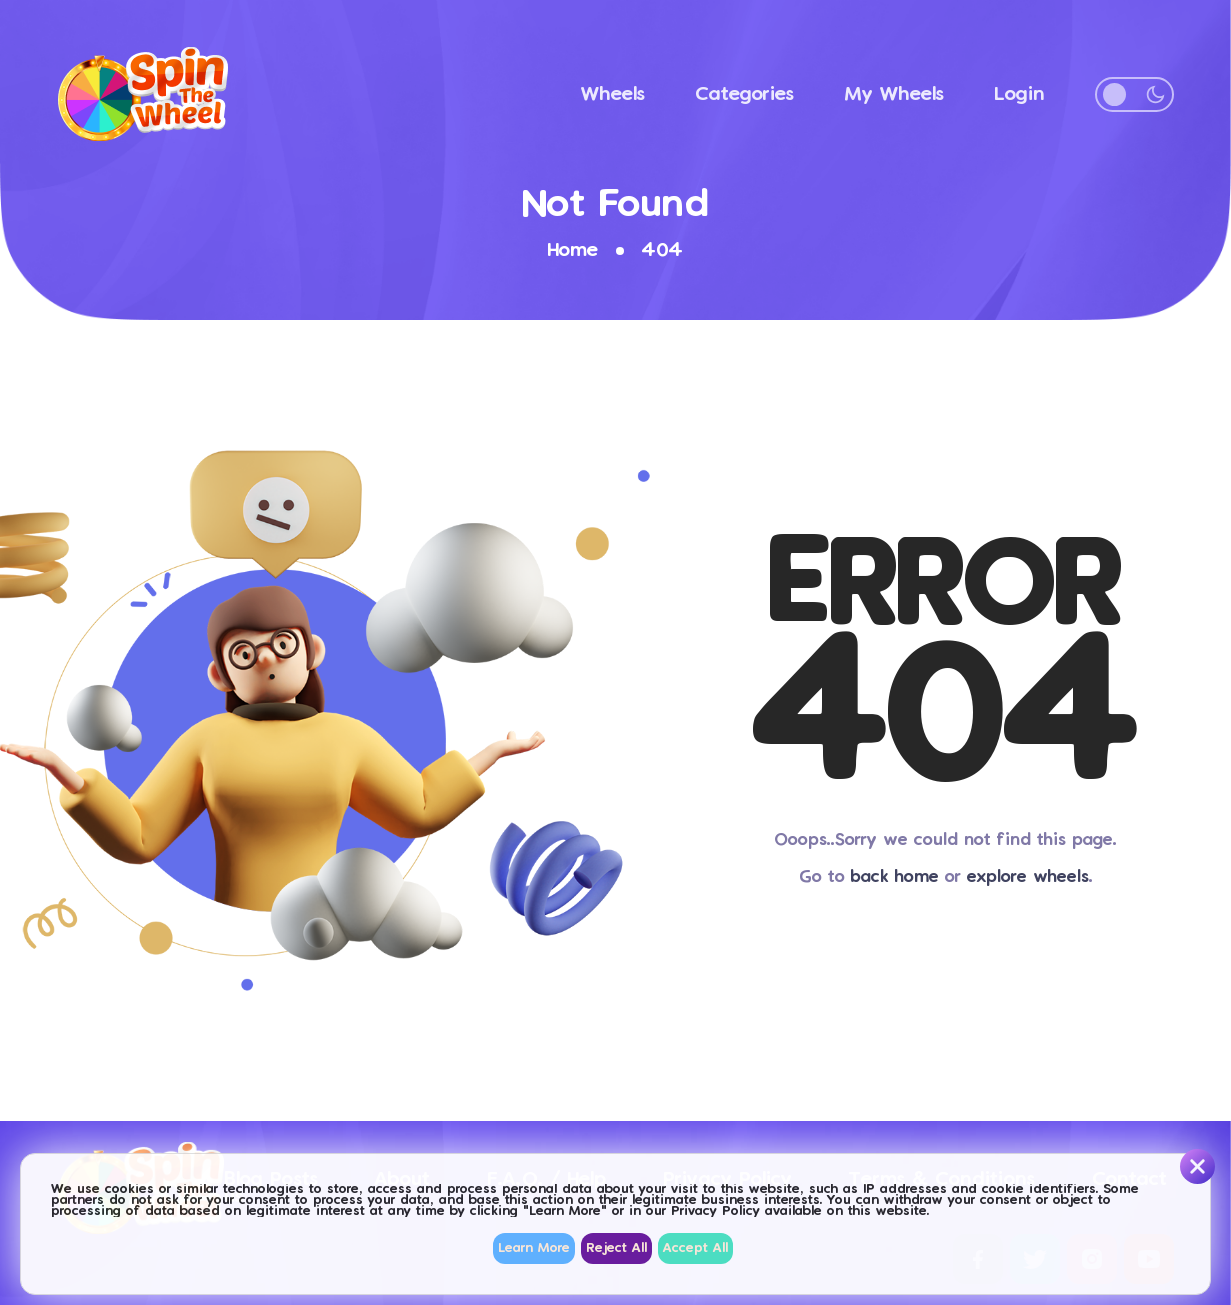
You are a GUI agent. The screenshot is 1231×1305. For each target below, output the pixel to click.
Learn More (534, 1248)
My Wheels (894, 94)
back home (895, 877)
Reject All (616, 1248)
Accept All (695, 1248)
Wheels (613, 94)
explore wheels (1028, 877)
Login (1019, 94)
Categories (744, 94)
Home (573, 250)
